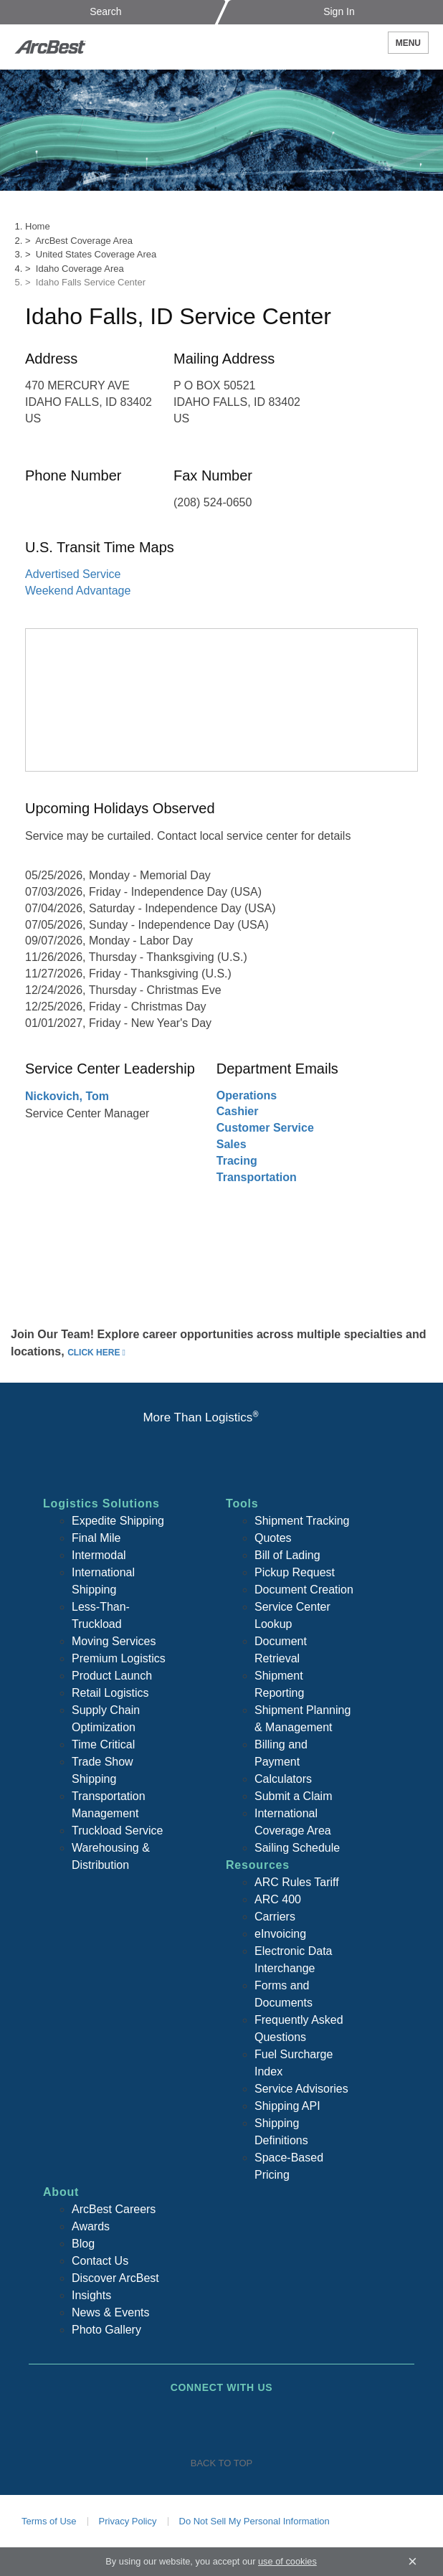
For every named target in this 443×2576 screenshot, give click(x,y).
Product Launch (112, 1676)
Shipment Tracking (302, 1521)
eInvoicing (280, 1934)
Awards (91, 2226)
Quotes (273, 1538)
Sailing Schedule (297, 1848)
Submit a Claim (293, 1796)
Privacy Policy (128, 2521)
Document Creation (303, 1589)
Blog (83, 2244)
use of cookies (287, 2561)
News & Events (110, 2312)
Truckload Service (117, 1830)
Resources (258, 1865)
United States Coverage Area (96, 254)
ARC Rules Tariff (296, 1882)
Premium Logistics (119, 1658)
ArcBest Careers (114, 2209)
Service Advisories (301, 2089)
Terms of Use (49, 2521)
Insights (91, 2295)
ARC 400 (277, 1899)
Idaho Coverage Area (80, 268)
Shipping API (287, 2106)
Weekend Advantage (77, 590)
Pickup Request (294, 1572)
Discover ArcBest (115, 2278)
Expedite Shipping (118, 1521)
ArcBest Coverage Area (84, 240)
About (61, 2192)
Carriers (274, 1916)
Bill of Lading (287, 1555)
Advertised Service (72, 574)
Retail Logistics (110, 1693)
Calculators (283, 1779)
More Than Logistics (200, 1417)
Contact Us (100, 2261)
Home (37, 226)
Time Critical (103, 1744)
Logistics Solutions (101, 1503)
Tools (242, 1503)
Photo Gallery (106, 2330)
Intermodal (99, 1555)
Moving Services (114, 1641)
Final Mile (96, 1538)
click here (93, 1353)
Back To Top (221, 2463)
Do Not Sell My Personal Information (254, 2521)
